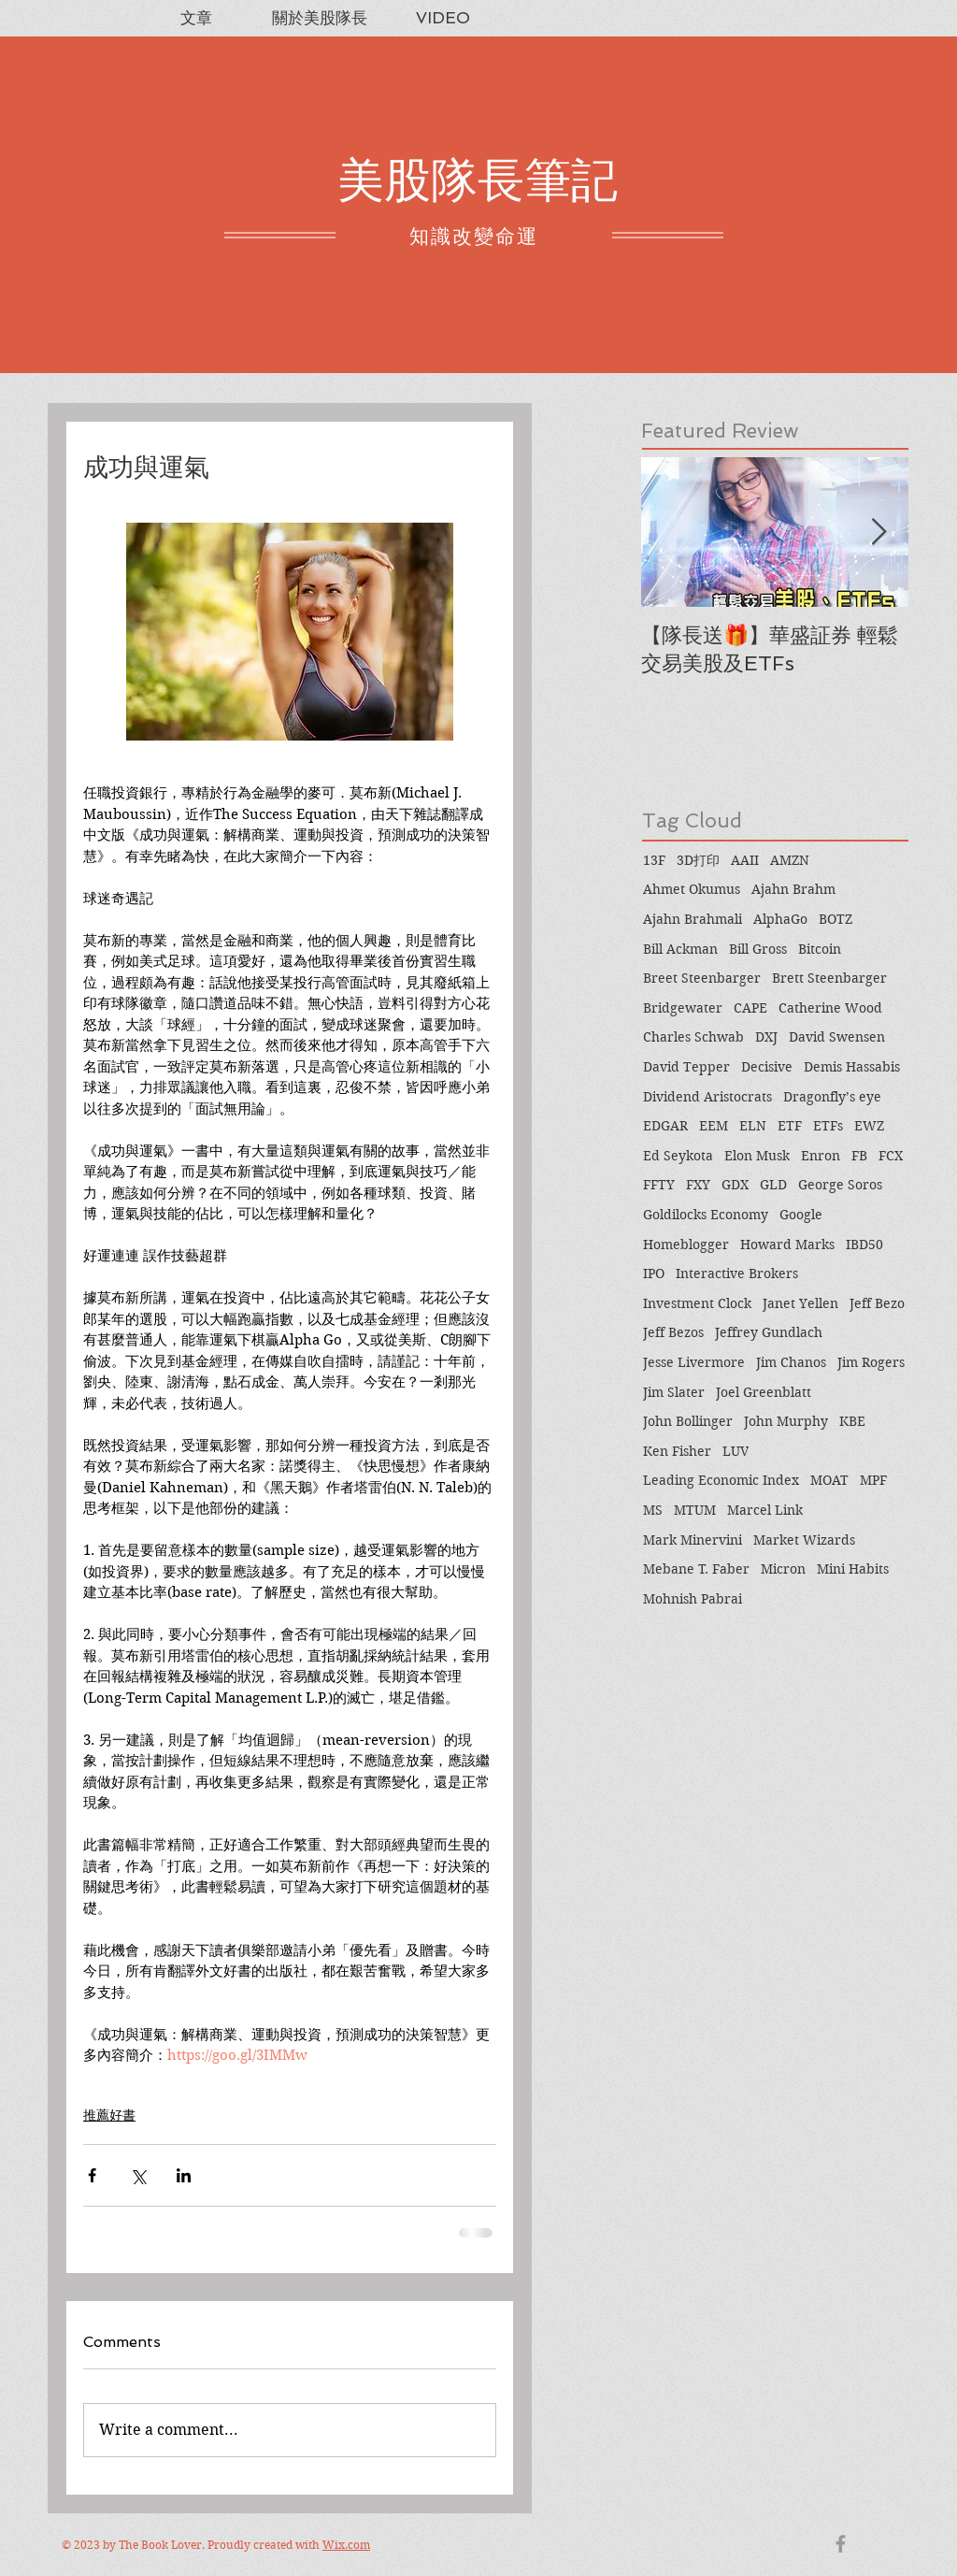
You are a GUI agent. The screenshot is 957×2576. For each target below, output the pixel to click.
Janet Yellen (800, 1303)
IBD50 (864, 1244)
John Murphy (786, 1421)
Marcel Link (765, 1510)
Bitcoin (819, 949)
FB (859, 1155)
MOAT (829, 1480)
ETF (790, 1125)
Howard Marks (787, 1244)
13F (654, 860)
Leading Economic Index (721, 1480)
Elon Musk (757, 1155)
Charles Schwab (693, 1037)
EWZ (869, 1125)
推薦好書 (109, 2115)
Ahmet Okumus (691, 889)
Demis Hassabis (852, 1066)
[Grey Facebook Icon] (840, 2543)
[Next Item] (878, 532)
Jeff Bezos (673, 1332)
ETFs (828, 1125)
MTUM (695, 1510)
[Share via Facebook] (92, 2175)
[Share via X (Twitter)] (138, 2175)
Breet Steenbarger (702, 978)
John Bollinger (688, 1421)
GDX (735, 1184)
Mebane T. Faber (696, 1569)
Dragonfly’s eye (832, 1096)
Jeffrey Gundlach (768, 1332)
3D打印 (698, 860)
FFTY (659, 1184)
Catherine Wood (830, 1008)
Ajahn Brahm (793, 889)
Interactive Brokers (737, 1273)
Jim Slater (674, 1392)
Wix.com (346, 2545)
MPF (873, 1480)
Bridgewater (682, 1008)
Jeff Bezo (877, 1303)
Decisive (767, 1066)
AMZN (789, 860)
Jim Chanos (791, 1362)
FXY (698, 1184)
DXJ (766, 1037)
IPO (653, 1273)
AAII (745, 860)
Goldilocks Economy (705, 1214)
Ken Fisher (677, 1451)
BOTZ (835, 919)
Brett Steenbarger (829, 978)
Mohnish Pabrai (692, 1598)
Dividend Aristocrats (707, 1096)
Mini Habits (853, 1569)
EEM (713, 1125)
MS (653, 1510)
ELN (752, 1125)
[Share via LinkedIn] (184, 2175)
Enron (820, 1155)
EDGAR (665, 1125)
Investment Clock (697, 1303)
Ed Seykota (678, 1155)
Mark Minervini (692, 1540)
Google (800, 1214)
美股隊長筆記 (477, 180)
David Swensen (837, 1037)
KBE (852, 1421)
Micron (783, 1569)
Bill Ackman (680, 949)
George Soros (840, 1184)
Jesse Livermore (694, 1362)
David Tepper (686, 1066)
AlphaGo (780, 919)
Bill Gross (758, 949)
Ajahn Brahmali (692, 919)
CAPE (750, 1008)
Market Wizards (804, 1540)
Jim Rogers (871, 1362)
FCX (890, 1155)
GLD (773, 1184)
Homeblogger (686, 1244)
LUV (735, 1451)
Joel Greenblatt (763, 1392)
